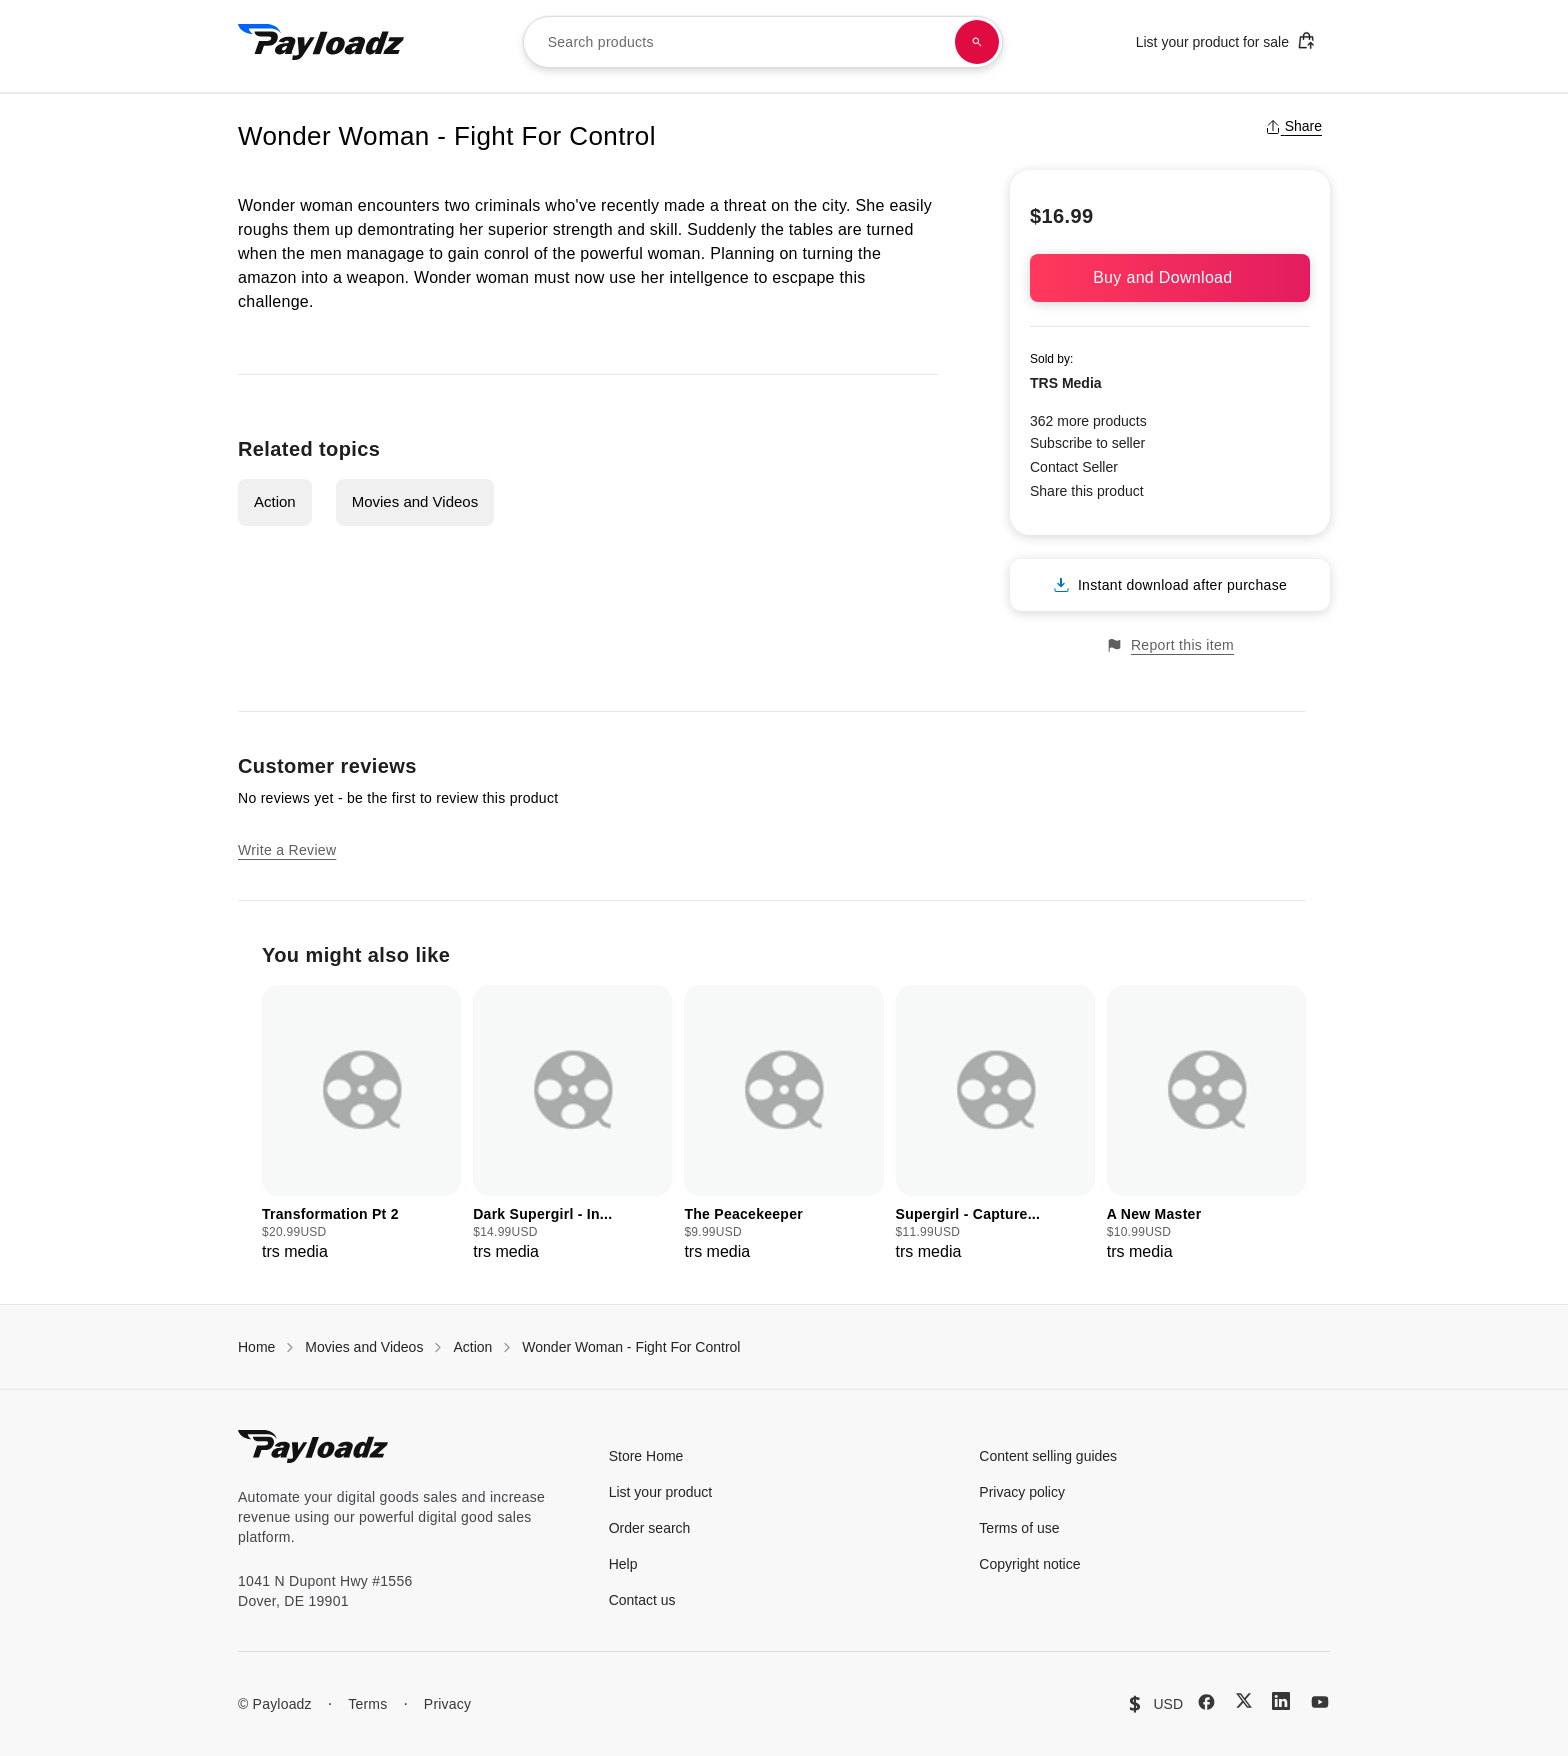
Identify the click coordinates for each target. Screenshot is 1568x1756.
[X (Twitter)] (1244, 1700)
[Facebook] (1206, 1702)
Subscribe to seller (1087, 443)
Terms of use (1019, 1528)
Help (623, 1564)
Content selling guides (1048, 1456)
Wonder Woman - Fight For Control (631, 1347)
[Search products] (977, 42)
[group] (361, 1124)
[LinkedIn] (1281, 1701)
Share (1293, 126)
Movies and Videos (415, 501)
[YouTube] (1320, 1702)
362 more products (1088, 421)
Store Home (646, 1456)
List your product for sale (1226, 40)
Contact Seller (1074, 467)
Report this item (1170, 645)
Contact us (642, 1600)
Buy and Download (1170, 277)
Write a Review (287, 850)
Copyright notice (1029, 1564)
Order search (650, 1528)
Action (275, 501)
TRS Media (1066, 383)
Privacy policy (1022, 1492)
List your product (661, 1492)
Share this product (1087, 491)
